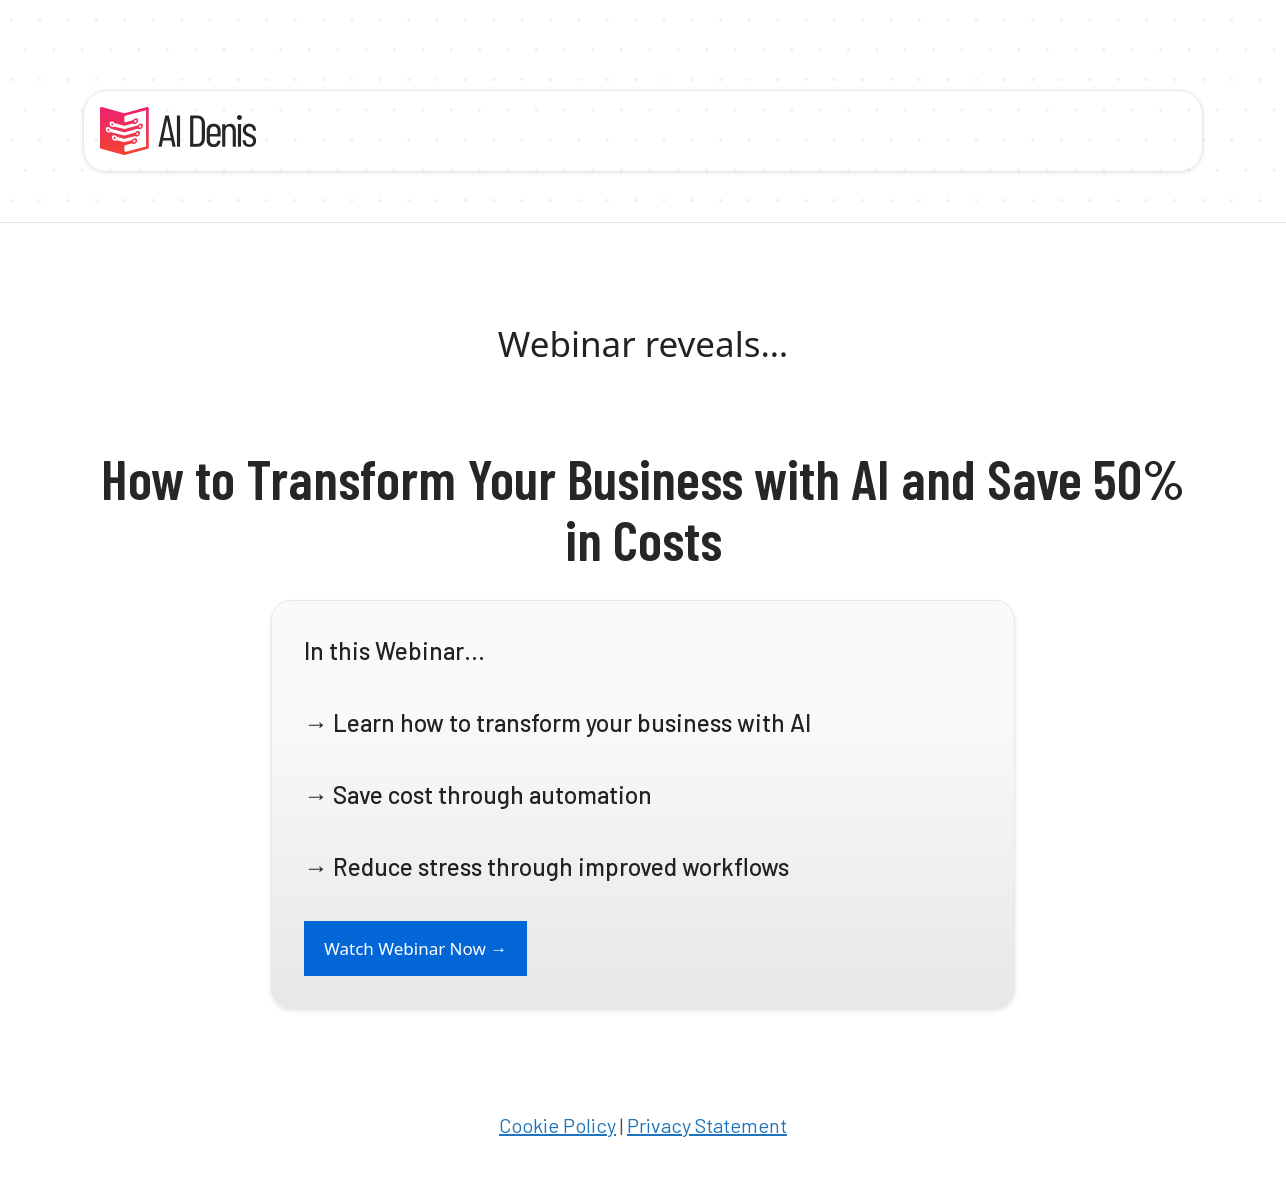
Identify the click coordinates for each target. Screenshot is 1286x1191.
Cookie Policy (557, 1125)
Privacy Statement (707, 1125)
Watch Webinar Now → (415, 948)
